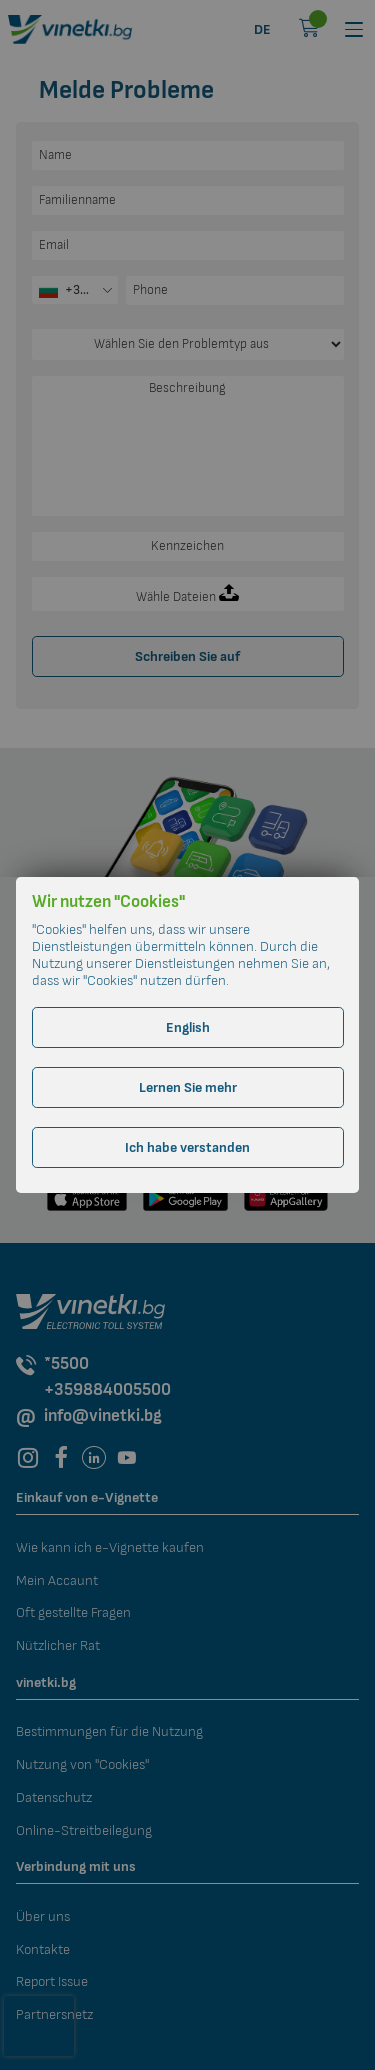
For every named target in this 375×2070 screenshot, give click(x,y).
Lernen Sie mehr (188, 1087)
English (188, 1027)
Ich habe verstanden (187, 1147)
